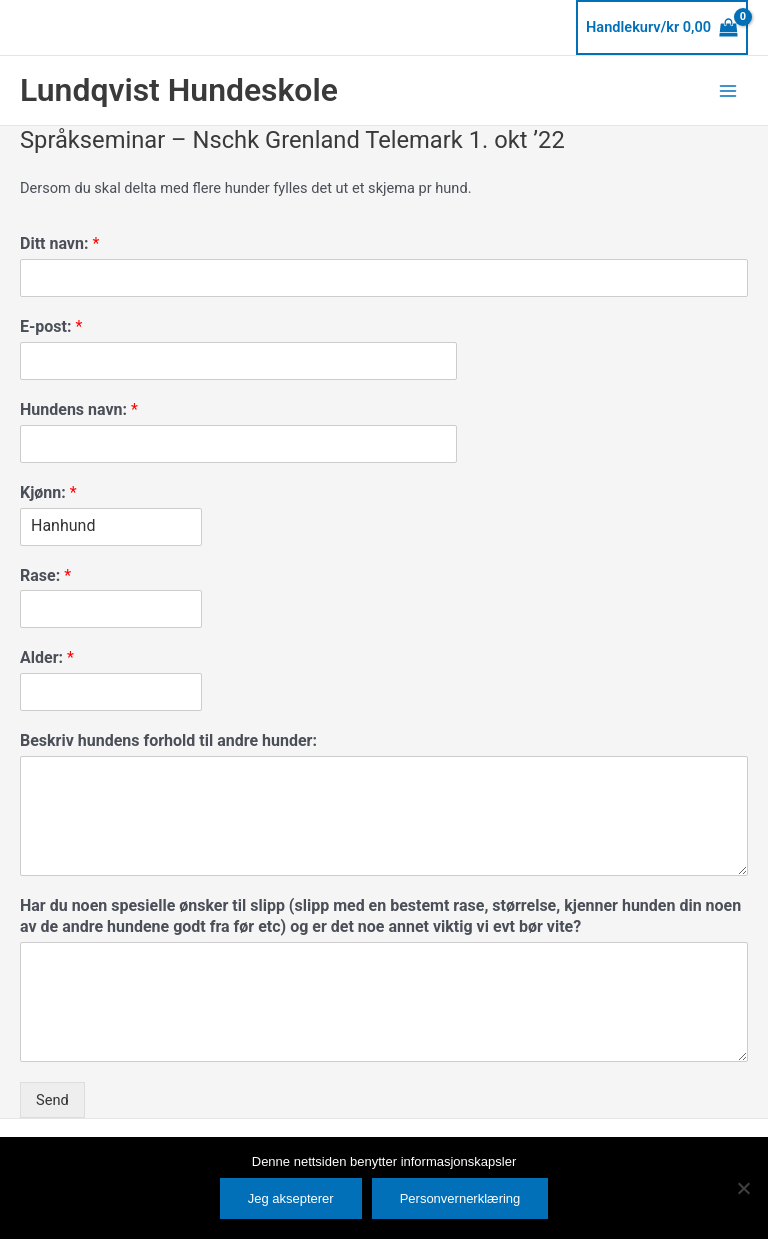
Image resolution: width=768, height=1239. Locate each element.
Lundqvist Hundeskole (179, 90)
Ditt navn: (59, 243)
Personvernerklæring (460, 1198)
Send (52, 1100)
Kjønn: (48, 492)
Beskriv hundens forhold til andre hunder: (168, 740)
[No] (743, 1188)
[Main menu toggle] (728, 90)
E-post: (51, 326)
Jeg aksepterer (291, 1198)
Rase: (45, 575)
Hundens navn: (79, 409)
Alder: (47, 657)
